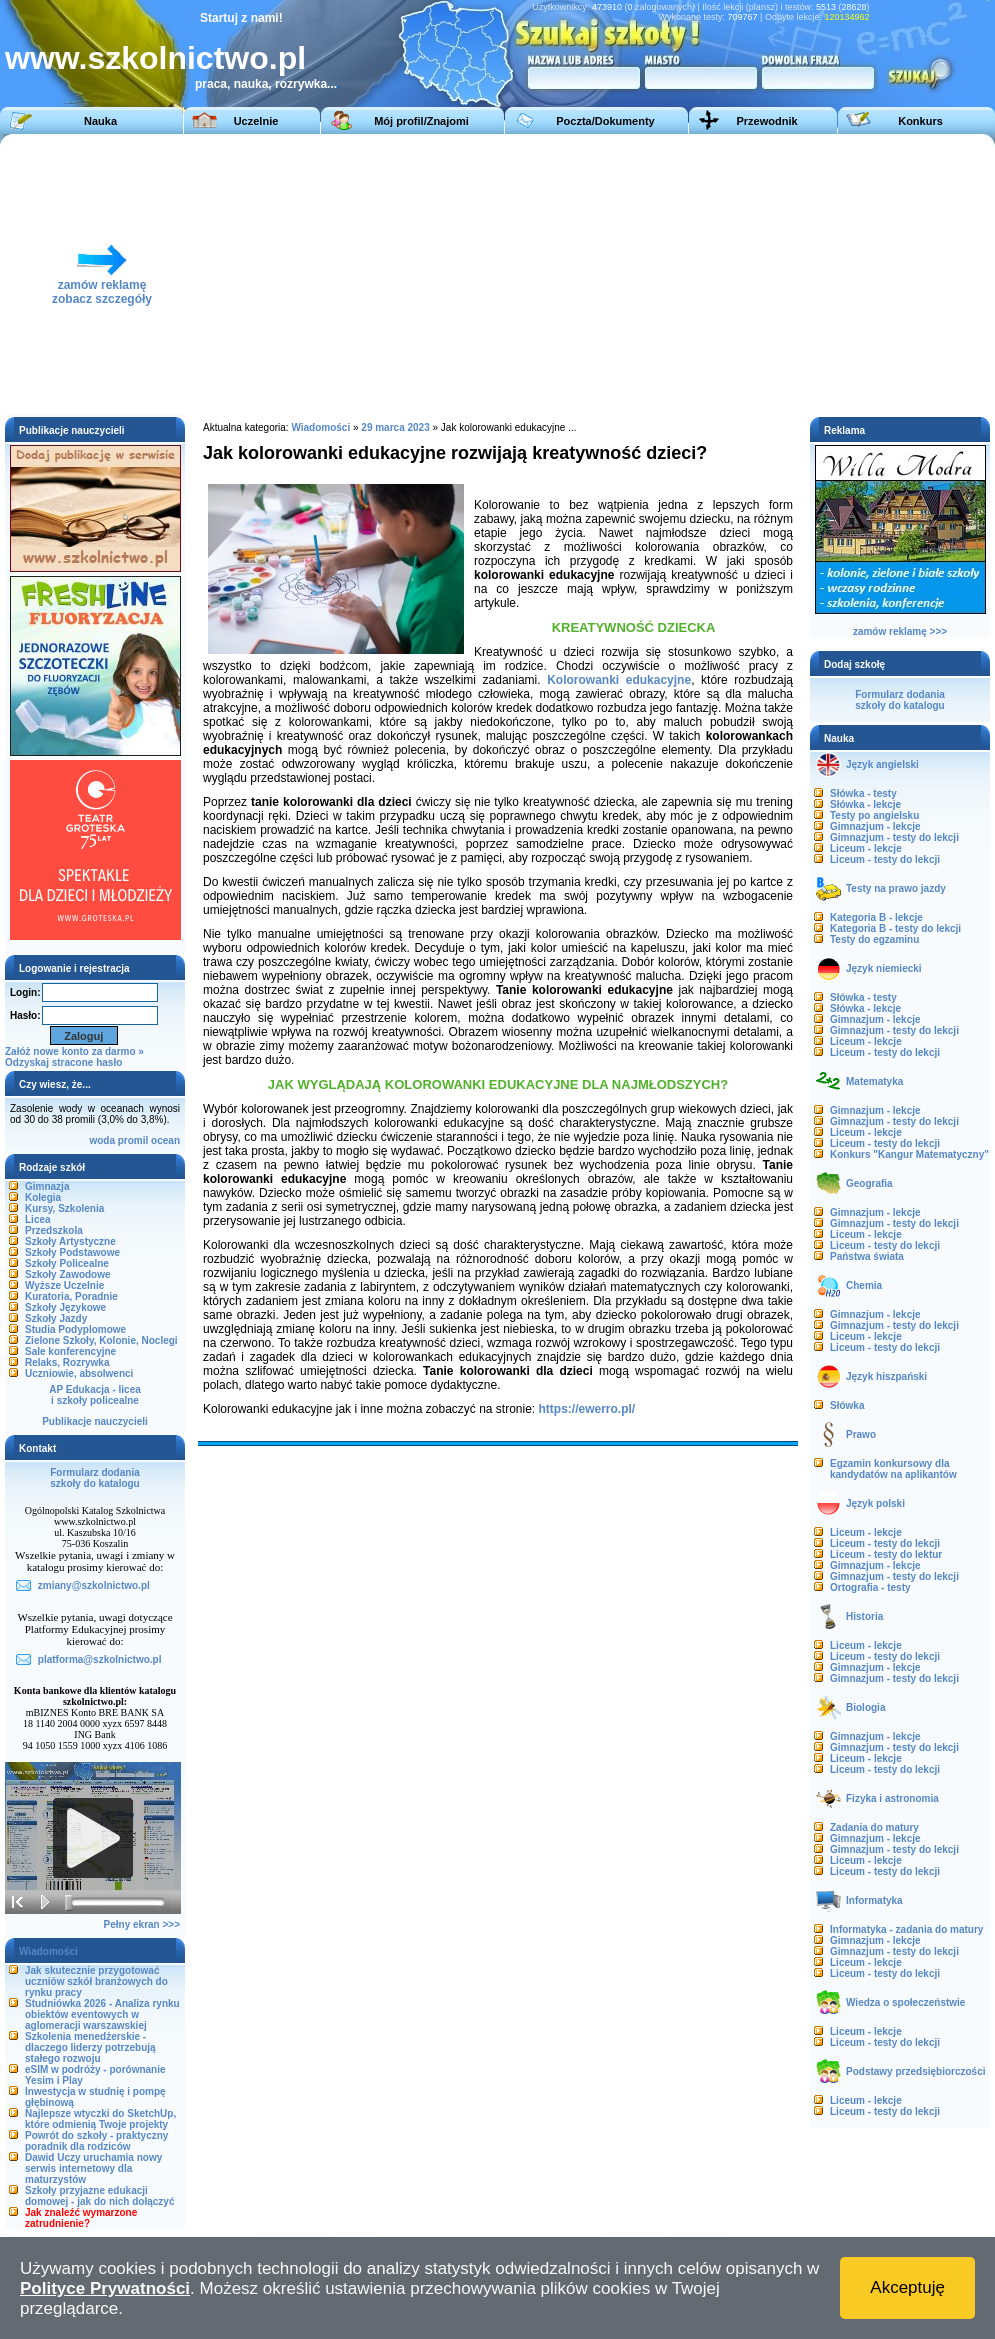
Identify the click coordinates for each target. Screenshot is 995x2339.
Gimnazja (47, 1186)
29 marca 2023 (396, 427)
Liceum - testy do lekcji (885, 859)
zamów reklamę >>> (900, 631)
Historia (864, 1616)
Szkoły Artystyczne (70, 1241)
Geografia (869, 1183)
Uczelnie (256, 121)
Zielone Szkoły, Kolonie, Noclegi (101, 1340)
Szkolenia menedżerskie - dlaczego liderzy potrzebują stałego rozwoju (90, 2047)
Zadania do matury (874, 1827)
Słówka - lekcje (865, 804)
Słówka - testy (863, 793)
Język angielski (882, 764)
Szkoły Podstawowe (72, 1252)
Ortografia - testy (870, 1587)
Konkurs (920, 121)
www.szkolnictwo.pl (155, 58)
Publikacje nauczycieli (95, 1421)
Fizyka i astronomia (892, 1798)
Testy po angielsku (874, 815)
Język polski (875, 1503)
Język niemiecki (884, 968)
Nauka (100, 121)
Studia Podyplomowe (75, 1329)
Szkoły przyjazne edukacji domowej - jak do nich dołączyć (99, 2196)
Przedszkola (54, 1230)
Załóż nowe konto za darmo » (74, 1051)
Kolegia (43, 1197)
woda (102, 1140)
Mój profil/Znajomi (421, 121)
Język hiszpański (886, 1376)
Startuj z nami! (241, 18)
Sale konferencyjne (70, 1351)
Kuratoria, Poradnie (71, 1296)
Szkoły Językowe (65, 1307)
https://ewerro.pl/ (587, 1409)
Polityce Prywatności (105, 2288)
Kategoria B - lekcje (876, 917)
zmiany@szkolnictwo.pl (94, 1585)
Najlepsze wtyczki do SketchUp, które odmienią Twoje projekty (100, 2119)
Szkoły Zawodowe (68, 1274)
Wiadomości (320, 427)
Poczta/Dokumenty (605, 121)
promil (133, 1140)
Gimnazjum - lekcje (875, 826)
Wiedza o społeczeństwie (905, 2002)
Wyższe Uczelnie (64, 1285)
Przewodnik (766, 121)
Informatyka (874, 1900)
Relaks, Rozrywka (67, 1362)
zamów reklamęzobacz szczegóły (102, 286)
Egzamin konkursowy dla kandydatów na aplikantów (893, 1469)
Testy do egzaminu (874, 939)
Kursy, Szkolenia (64, 1208)
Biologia (865, 1707)
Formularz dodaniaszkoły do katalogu (94, 1478)
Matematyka (874, 1081)
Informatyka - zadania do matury (906, 1929)
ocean (165, 1140)
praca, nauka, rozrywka (261, 84)
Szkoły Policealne (67, 1263)
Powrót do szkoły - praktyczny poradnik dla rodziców (96, 2141)
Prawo (861, 1434)
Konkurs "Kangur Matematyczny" (909, 1154)
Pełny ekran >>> (142, 1924)
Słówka (847, 1405)
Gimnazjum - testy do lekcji (894, 837)
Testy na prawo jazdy (896, 888)
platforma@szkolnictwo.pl (100, 1659)
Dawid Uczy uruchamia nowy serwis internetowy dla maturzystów (93, 2168)
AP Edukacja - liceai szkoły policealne (95, 1395)
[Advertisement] (688, 274)
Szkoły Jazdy (56, 1318)
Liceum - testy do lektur (886, 1554)
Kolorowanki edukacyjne (619, 680)
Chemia (864, 1285)
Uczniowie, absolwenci (79, 1373)
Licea (38, 1219)
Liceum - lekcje (866, 848)
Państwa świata (867, 1256)
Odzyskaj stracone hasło (63, 1062)
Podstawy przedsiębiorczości (916, 2071)
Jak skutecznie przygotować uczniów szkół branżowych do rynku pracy (96, 1981)
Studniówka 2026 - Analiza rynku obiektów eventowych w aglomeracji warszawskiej (102, 2014)
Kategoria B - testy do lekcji (895, 928)
